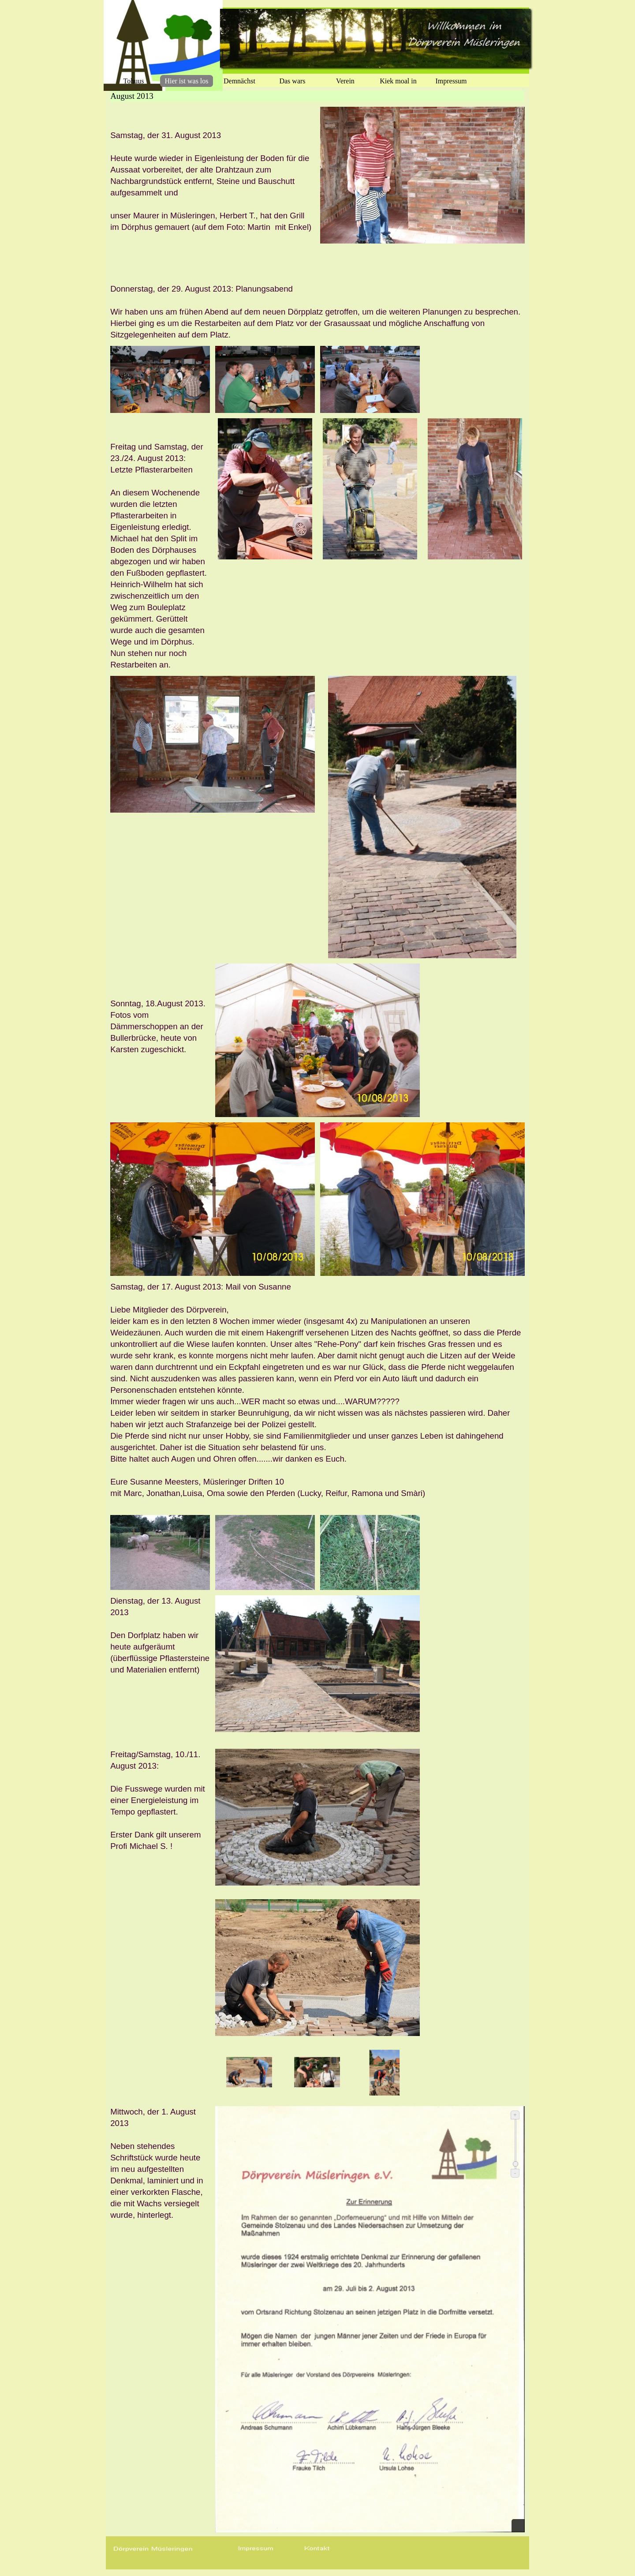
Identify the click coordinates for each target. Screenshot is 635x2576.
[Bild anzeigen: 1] (249, 2072)
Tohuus (133, 81)
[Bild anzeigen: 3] (385, 2072)
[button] (255, 2549)
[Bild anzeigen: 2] (317, 2072)
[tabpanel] (212, 181)
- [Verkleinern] (515, 2173)
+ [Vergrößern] (515, 2114)
